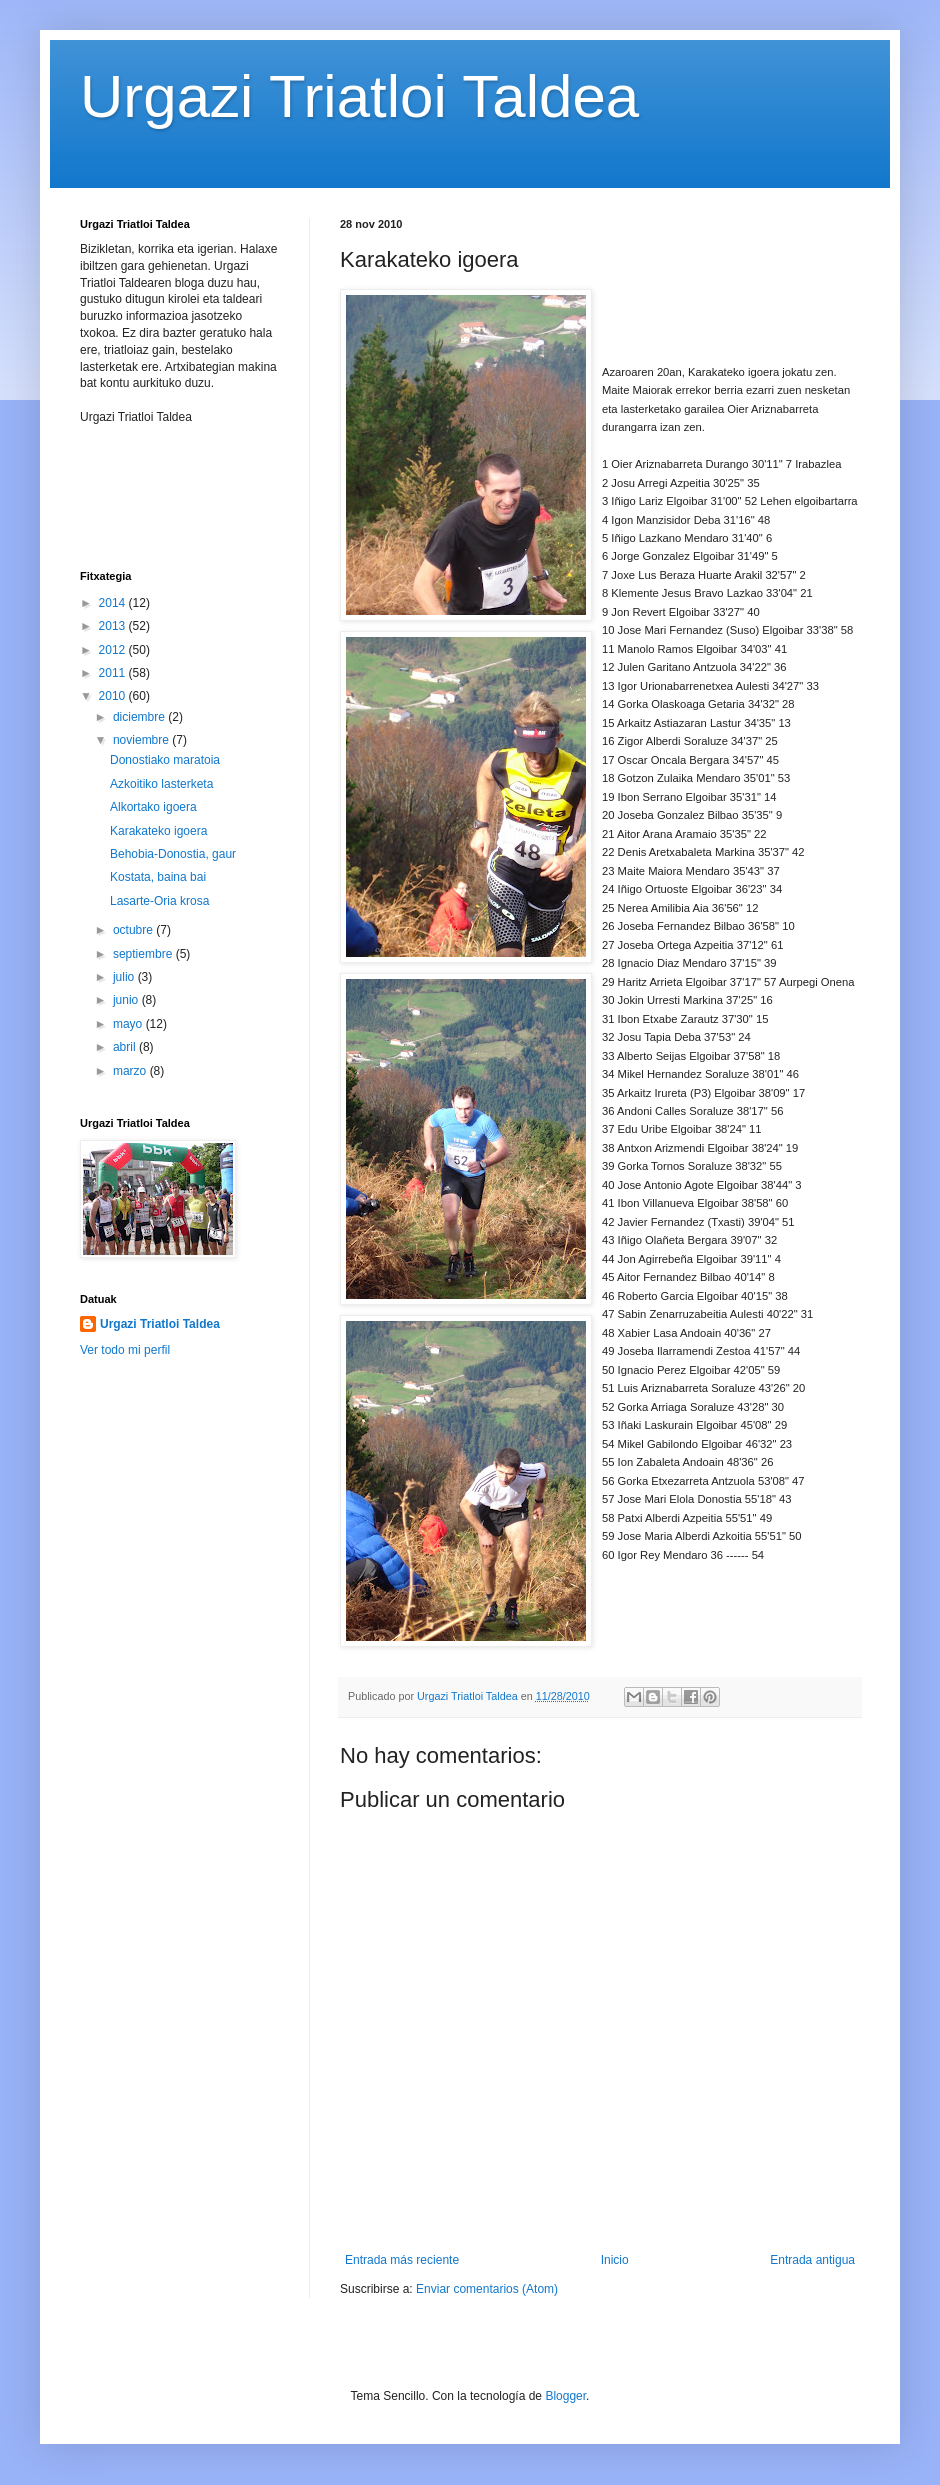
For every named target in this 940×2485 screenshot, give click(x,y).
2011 (114, 673)
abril (126, 1047)
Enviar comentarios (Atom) (487, 2289)
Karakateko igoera (158, 831)
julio (125, 977)
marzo (131, 1071)
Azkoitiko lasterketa (161, 784)
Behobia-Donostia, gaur (173, 854)
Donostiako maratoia (165, 760)
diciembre (140, 717)
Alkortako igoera (153, 807)
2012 (114, 650)
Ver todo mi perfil (125, 1350)
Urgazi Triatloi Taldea (359, 96)
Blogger (565, 2396)
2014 (114, 603)
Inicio (615, 2260)
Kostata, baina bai (158, 877)
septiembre (144, 954)
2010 (114, 696)
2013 (114, 626)
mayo (129, 1024)
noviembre (142, 740)
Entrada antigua (812, 2260)
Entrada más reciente (402, 2260)
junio (127, 1000)
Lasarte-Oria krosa (159, 901)
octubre (134, 930)
